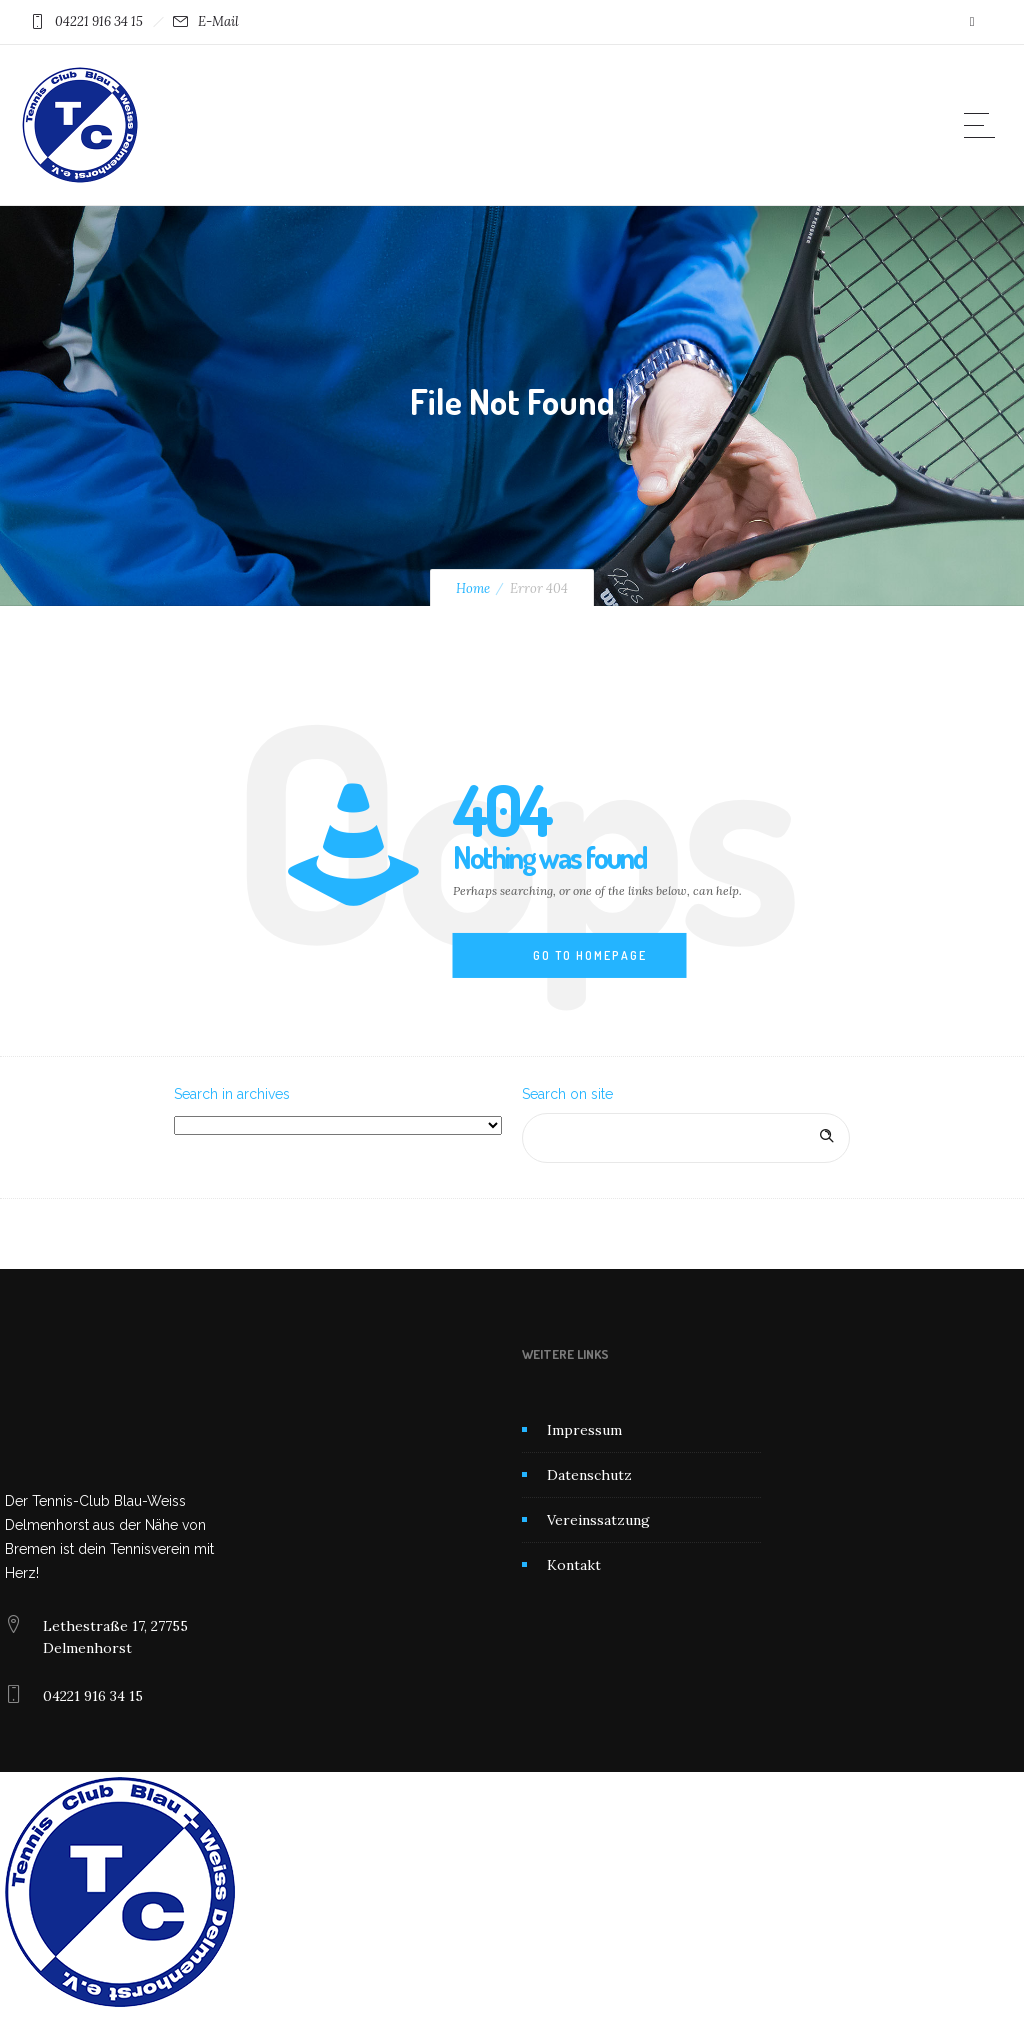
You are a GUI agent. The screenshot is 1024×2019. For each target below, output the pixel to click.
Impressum (584, 1430)
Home (473, 588)
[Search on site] (686, 1138)
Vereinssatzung (598, 1520)
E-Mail (218, 21)
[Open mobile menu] (984, 125)
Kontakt (574, 1565)
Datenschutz (589, 1475)
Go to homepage (590, 955)
